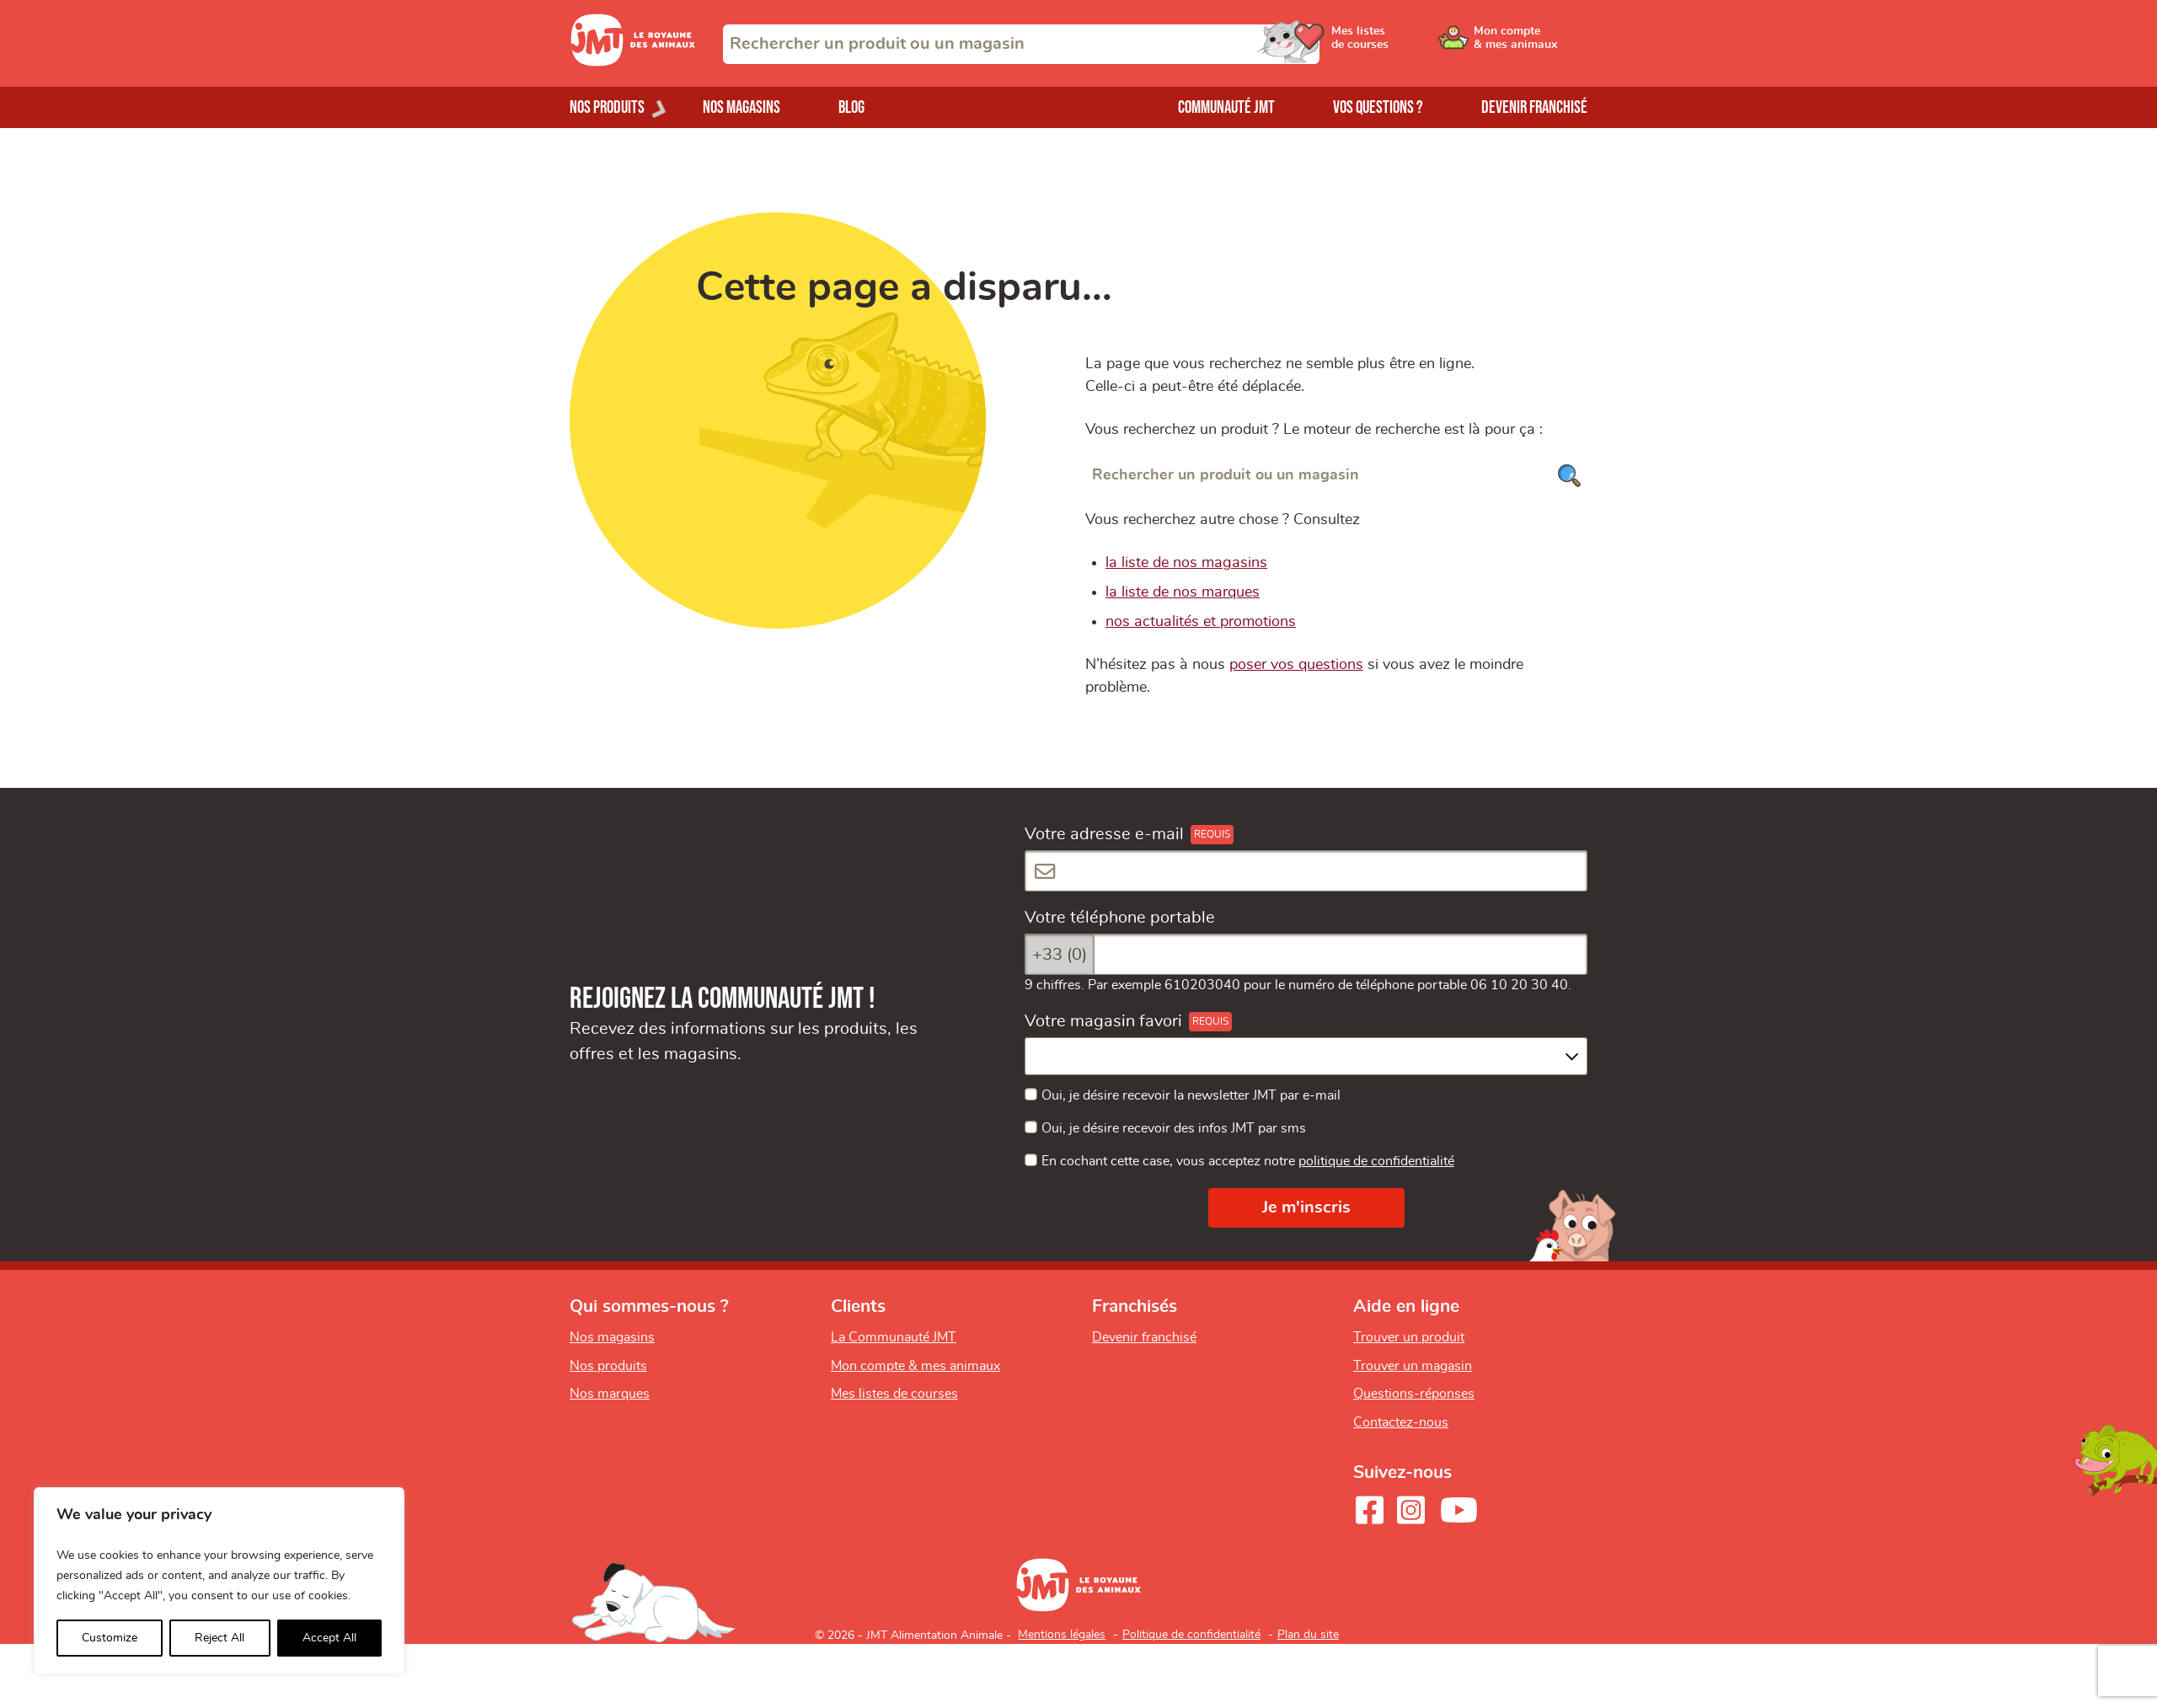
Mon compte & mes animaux (915, 1366)
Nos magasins (741, 107)
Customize (109, 1638)
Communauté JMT (1226, 107)
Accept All (329, 1638)
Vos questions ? (1378, 107)
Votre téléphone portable (1120, 917)
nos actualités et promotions (1200, 621)
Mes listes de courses (894, 1393)
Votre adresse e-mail (1104, 834)
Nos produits (608, 1366)
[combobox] (1021, 44)
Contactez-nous (1400, 1422)
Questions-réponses (1414, 1393)
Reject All (219, 1638)
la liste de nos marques (1182, 592)
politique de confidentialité (1376, 1161)
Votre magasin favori (1103, 1021)
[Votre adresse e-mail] (1306, 870)
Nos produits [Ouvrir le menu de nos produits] (607, 107)
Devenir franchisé (1534, 107)
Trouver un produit (1408, 1337)
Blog (851, 107)
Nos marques (610, 1393)
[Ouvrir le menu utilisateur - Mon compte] (1530, 43)
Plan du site (1308, 1635)
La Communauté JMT (893, 1337)
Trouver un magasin (1412, 1366)
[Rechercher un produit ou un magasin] (1336, 476)
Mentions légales (1061, 1635)
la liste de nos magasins (1186, 562)
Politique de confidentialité (1191, 1635)
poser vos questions (1296, 664)
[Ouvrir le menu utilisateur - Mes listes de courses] (1403, 43)
